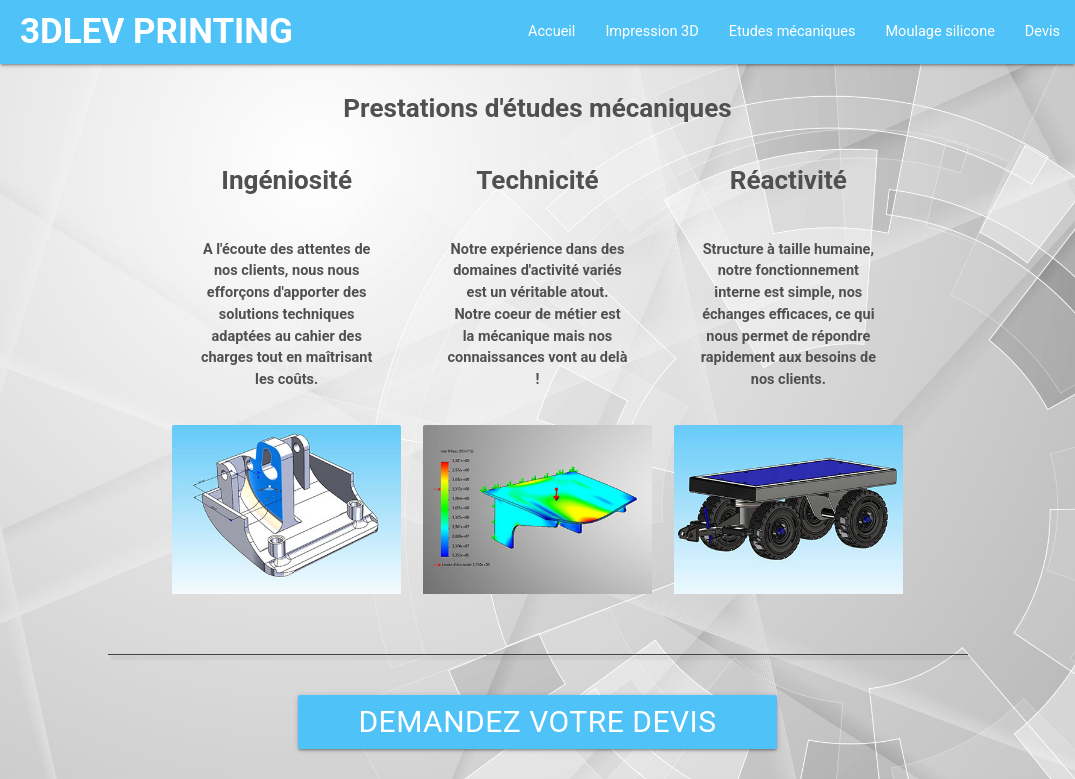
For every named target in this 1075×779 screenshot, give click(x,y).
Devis (1042, 31)
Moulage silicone (939, 31)
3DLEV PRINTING (156, 31)
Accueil (551, 31)
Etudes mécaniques (792, 31)
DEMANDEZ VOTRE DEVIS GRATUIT (537, 726)
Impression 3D (651, 31)
